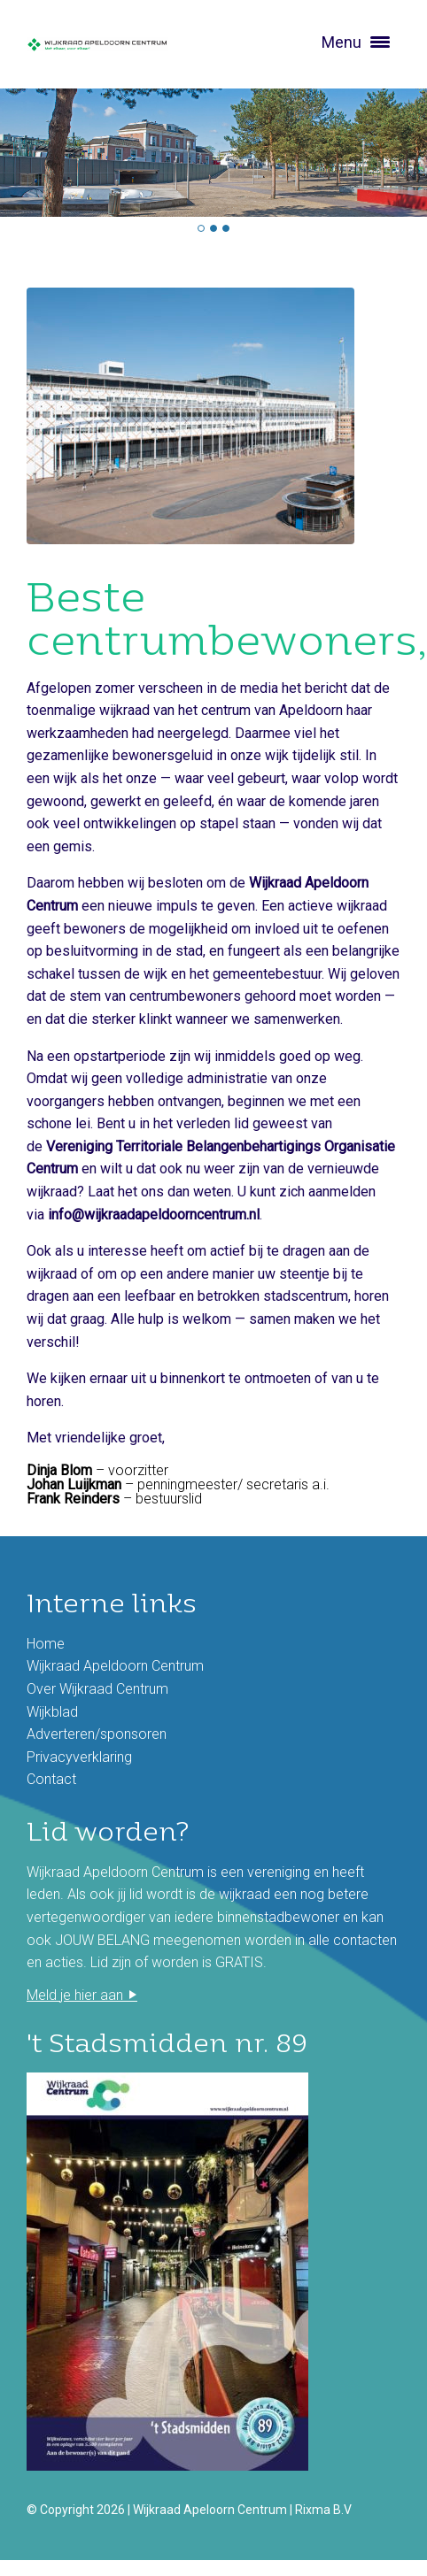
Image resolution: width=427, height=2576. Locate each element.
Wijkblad (52, 1711)
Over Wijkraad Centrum (97, 1688)
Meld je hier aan (75, 1995)
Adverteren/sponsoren (97, 1734)
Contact (51, 1779)
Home (46, 1643)
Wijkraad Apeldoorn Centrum (115, 1665)
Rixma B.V (323, 2510)
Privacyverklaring (79, 1757)
